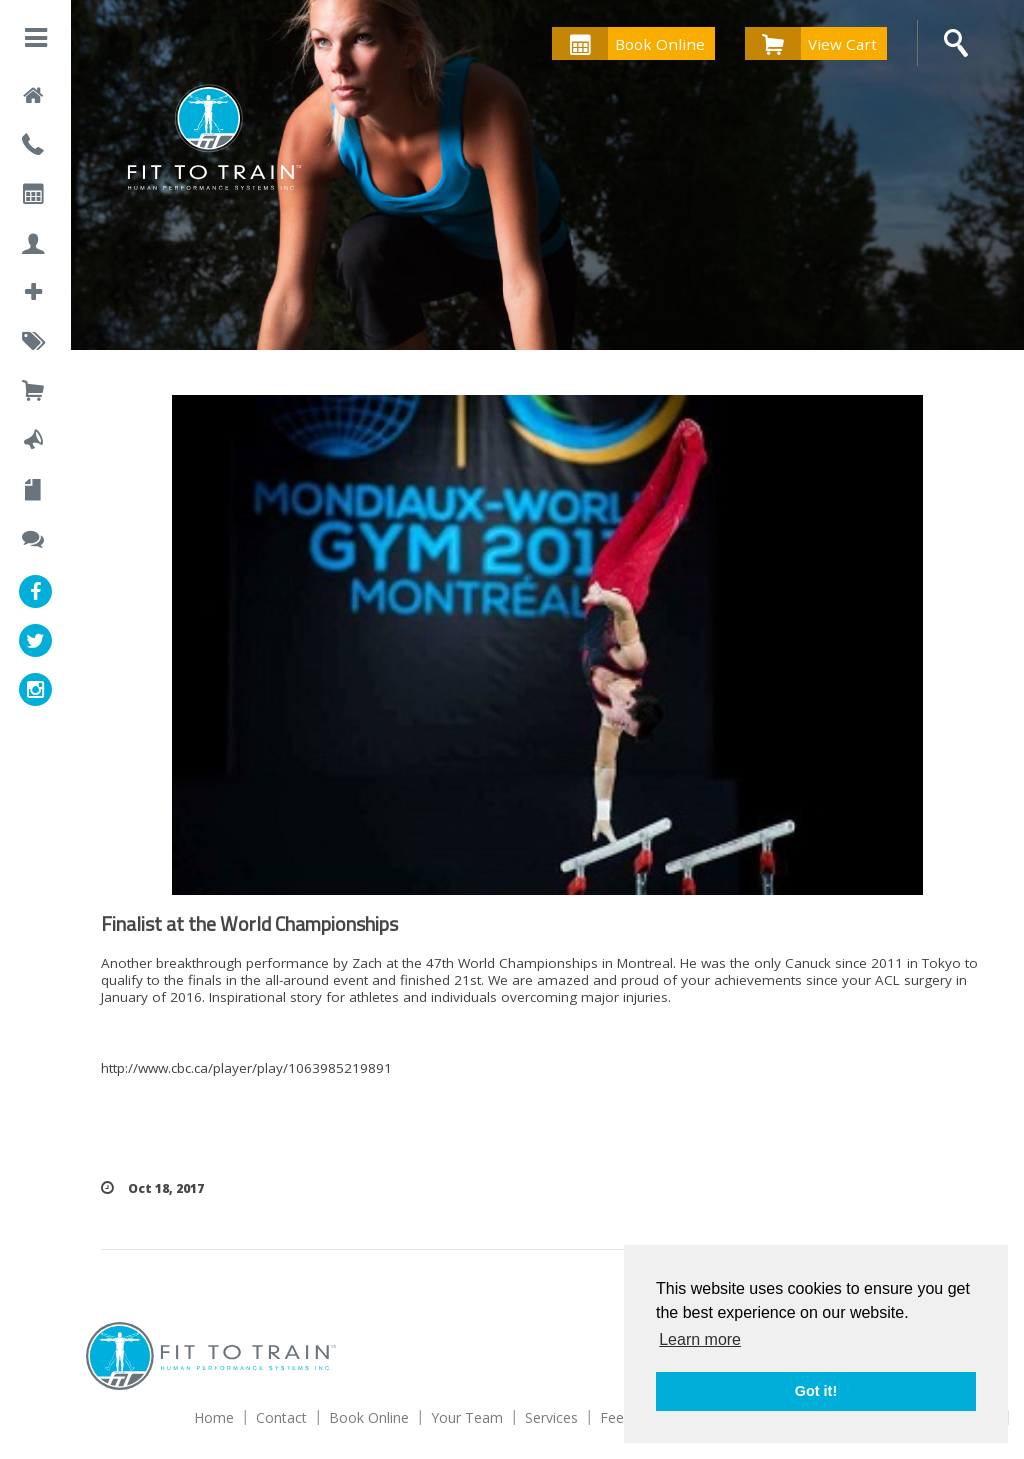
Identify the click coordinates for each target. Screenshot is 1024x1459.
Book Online (628, 43)
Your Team (467, 1417)
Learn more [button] (700, 1339)
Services (551, 1417)
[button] (36, 41)
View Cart (811, 43)
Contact (281, 1417)
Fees (615, 1417)
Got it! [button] (816, 1391)
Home (214, 1417)
